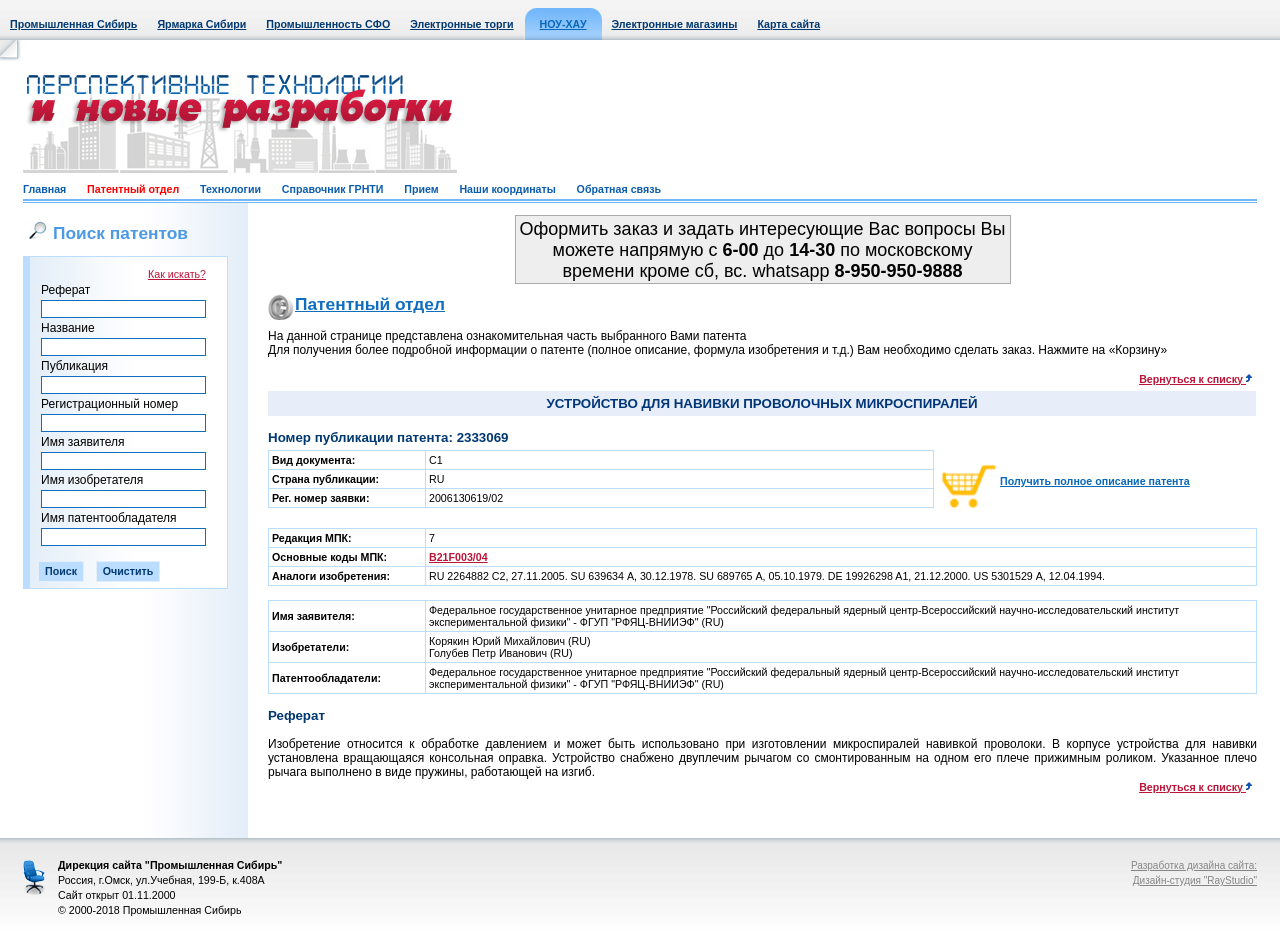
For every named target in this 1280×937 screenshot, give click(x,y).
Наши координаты (507, 189)
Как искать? (177, 274)
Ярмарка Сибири (201, 24)
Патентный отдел (133, 189)
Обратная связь (619, 189)
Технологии (230, 189)
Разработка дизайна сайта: (1194, 865)
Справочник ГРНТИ (333, 189)
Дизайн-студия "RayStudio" (1195, 880)
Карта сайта (788, 24)
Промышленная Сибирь (73, 24)
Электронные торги (461, 24)
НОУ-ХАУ (563, 24)
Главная (44, 189)
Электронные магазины (675, 24)
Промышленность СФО (328, 24)
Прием (421, 189)
